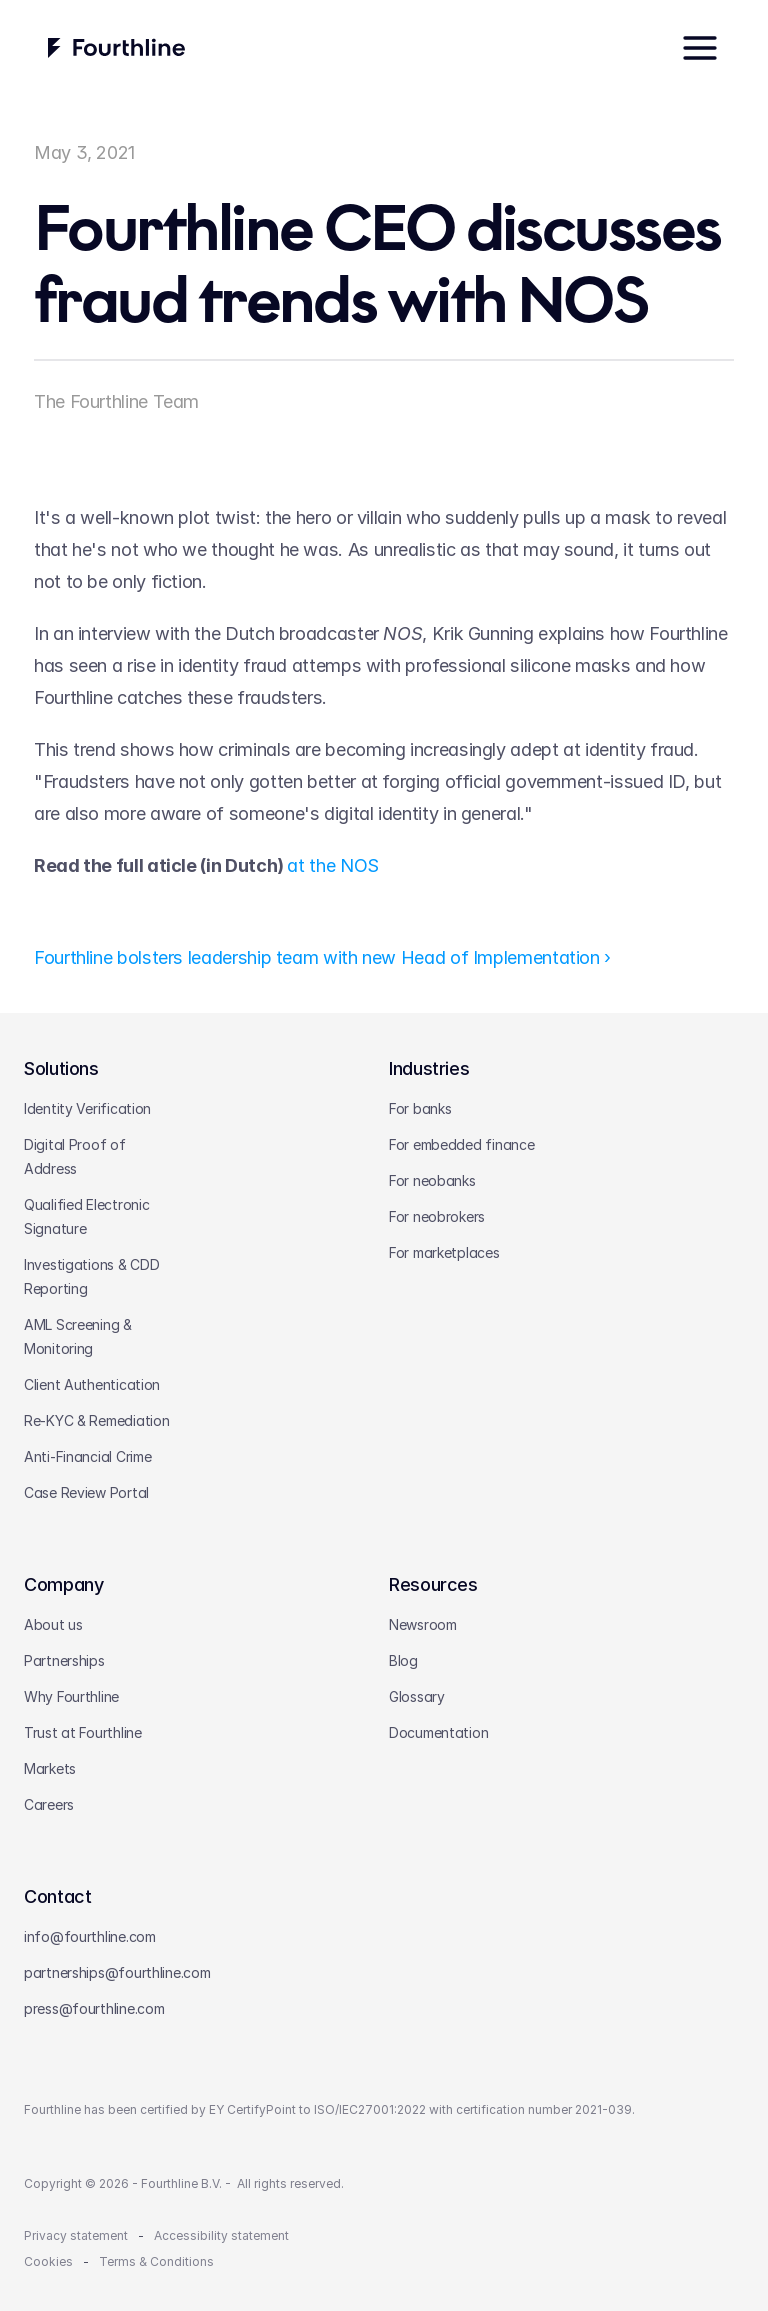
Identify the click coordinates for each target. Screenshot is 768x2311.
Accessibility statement (221, 2235)
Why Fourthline (71, 1696)
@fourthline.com (158, 1972)
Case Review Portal (86, 1492)
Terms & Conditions (156, 2261)
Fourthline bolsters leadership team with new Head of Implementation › (322, 957)
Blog (403, 1660)
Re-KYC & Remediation (96, 1420)
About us (53, 1624)
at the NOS (332, 865)
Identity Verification (87, 1108)
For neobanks (432, 1180)
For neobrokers (437, 1216)
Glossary (417, 1696)
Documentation (438, 1732)
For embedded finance (461, 1144)
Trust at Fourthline (83, 1732)
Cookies (48, 2261)
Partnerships (64, 1660)
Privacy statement (76, 2235)
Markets (50, 1768)
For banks (420, 1108)
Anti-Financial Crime (87, 1456)
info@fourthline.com (90, 1936)
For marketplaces (444, 1252)
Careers (49, 1804)
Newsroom (423, 1624)
